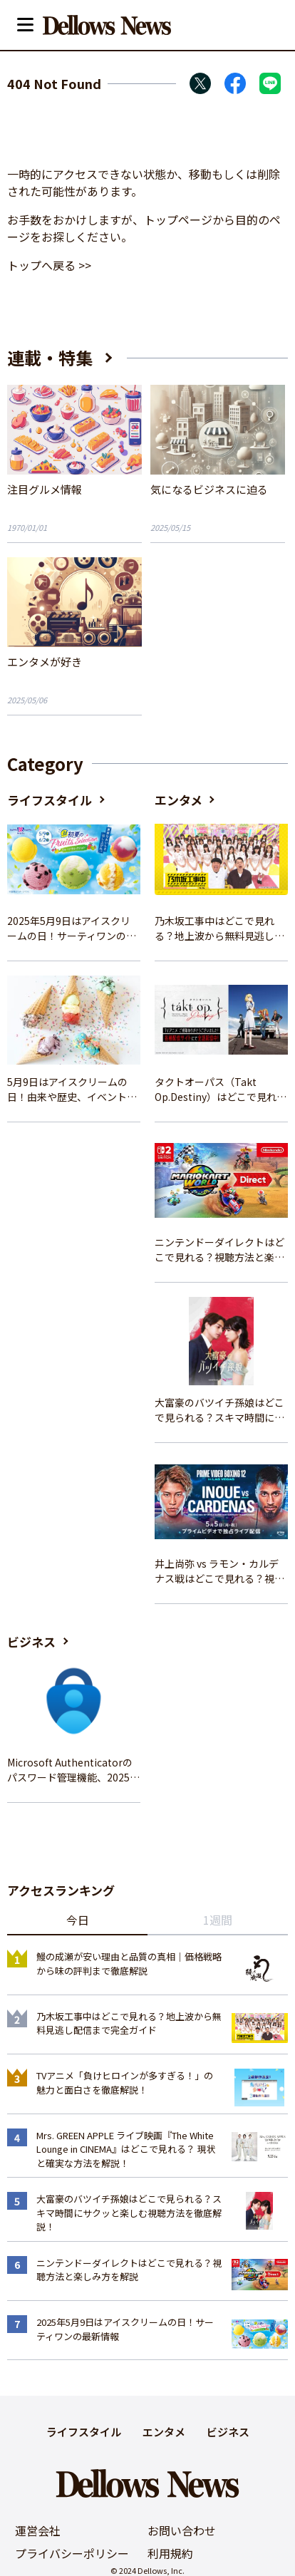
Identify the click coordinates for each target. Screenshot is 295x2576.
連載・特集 (50, 357)
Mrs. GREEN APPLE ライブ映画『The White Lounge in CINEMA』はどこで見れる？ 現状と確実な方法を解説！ (126, 2149)
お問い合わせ (182, 2530)
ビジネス (31, 1641)
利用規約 (170, 2553)
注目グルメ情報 (44, 489)
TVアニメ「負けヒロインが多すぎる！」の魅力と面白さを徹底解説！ (124, 2082)
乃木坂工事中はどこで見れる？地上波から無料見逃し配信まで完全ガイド (219, 928)
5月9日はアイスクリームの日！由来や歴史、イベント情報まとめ (72, 1090)
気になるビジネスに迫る (209, 489)
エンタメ (178, 800)
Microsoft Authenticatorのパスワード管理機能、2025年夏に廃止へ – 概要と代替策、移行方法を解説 (73, 1770)
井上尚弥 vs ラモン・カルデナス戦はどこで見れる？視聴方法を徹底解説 (219, 1571)
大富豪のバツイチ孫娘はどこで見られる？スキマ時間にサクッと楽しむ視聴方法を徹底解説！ (219, 1410)
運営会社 (38, 2530)
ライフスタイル (49, 800)
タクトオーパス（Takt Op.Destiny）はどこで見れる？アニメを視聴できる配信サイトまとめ (219, 1090)
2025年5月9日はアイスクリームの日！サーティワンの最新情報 (71, 928)
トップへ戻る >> (49, 265)
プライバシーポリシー (72, 2553)
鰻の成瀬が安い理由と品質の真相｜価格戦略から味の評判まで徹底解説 (129, 1963)
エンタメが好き (44, 661)
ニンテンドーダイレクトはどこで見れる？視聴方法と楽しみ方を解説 (219, 1250)
